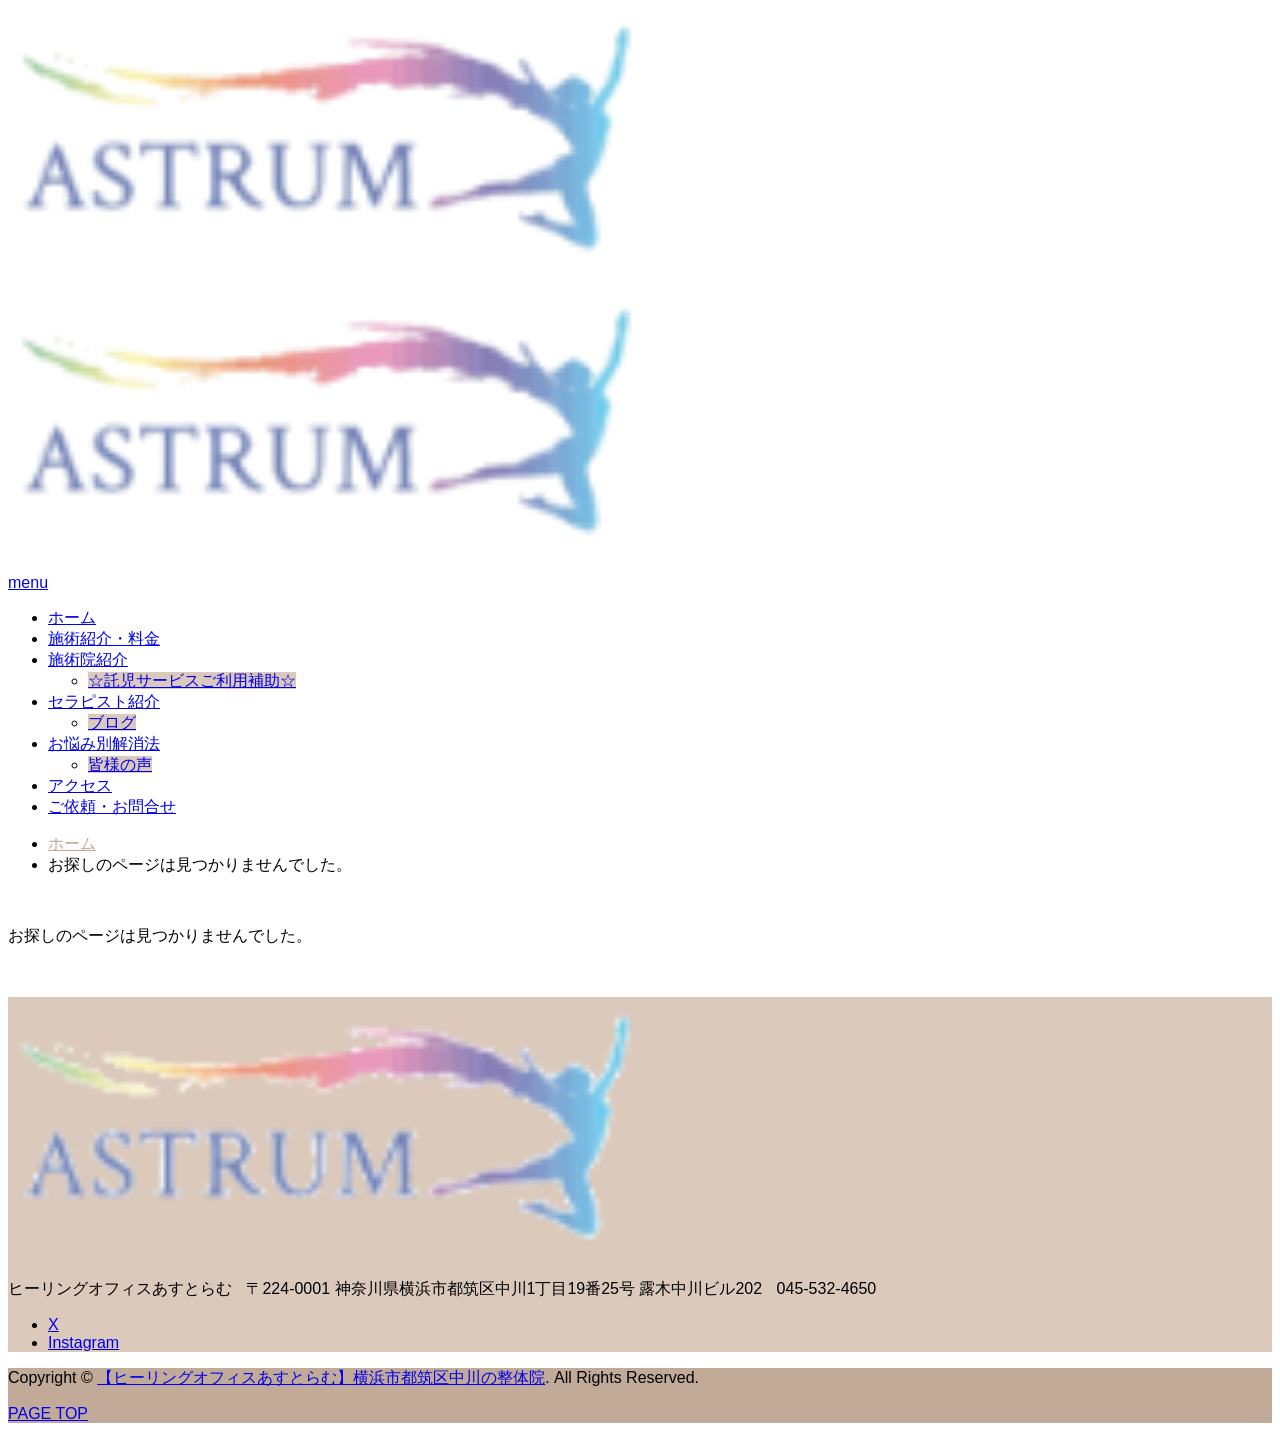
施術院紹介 (88, 659)
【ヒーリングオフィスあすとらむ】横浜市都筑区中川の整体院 (321, 1377)
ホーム (72, 617)
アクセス (80, 785)
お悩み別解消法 (104, 743)
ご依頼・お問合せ (112, 806)
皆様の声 (120, 764)
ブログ (112, 722)
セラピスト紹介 (104, 701)
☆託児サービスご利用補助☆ (192, 680)
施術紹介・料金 (104, 638)
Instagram (83, 1342)
